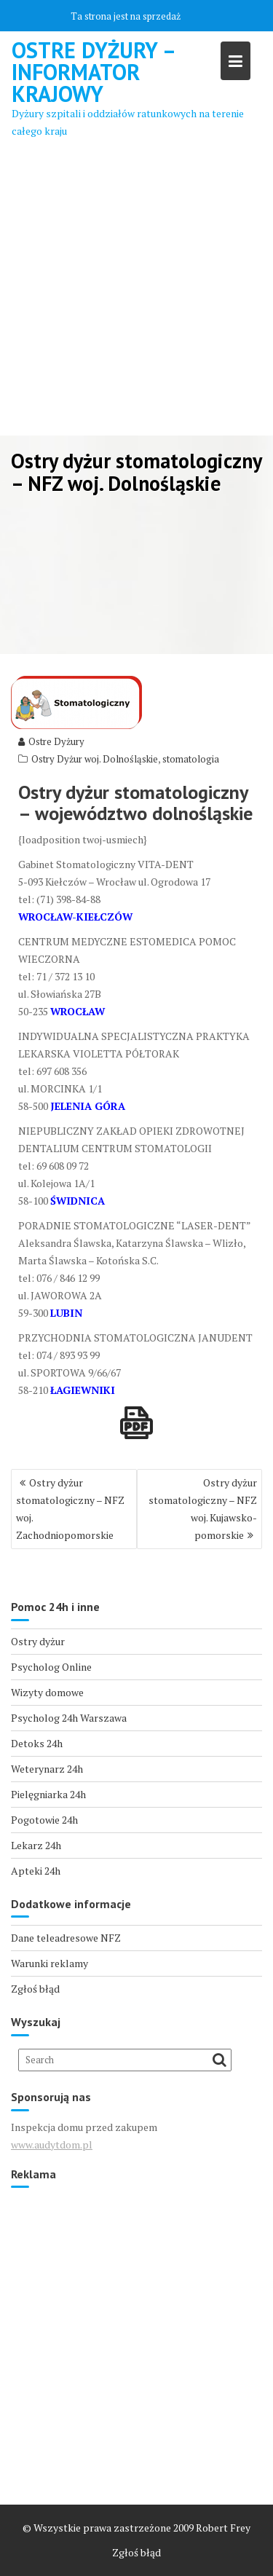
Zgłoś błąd (35, 1989)
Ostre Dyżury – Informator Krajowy (93, 72)
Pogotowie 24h (44, 1820)
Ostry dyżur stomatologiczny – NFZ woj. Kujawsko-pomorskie (203, 1509)
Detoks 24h (37, 1743)
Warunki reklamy (49, 1963)
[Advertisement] (136, 291)
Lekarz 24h (36, 1845)
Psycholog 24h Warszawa (69, 1718)
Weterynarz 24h (47, 1769)
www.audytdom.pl (51, 2144)
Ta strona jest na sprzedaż (126, 16)
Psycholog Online (51, 1667)
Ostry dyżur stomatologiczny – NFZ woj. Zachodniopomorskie (70, 1509)
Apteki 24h (35, 1871)
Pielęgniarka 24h (48, 1794)
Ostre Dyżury (51, 741)
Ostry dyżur (38, 1641)
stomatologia (190, 758)
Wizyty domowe (47, 1692)
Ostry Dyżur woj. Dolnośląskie (94, 758)
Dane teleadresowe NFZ (66, 1938)
